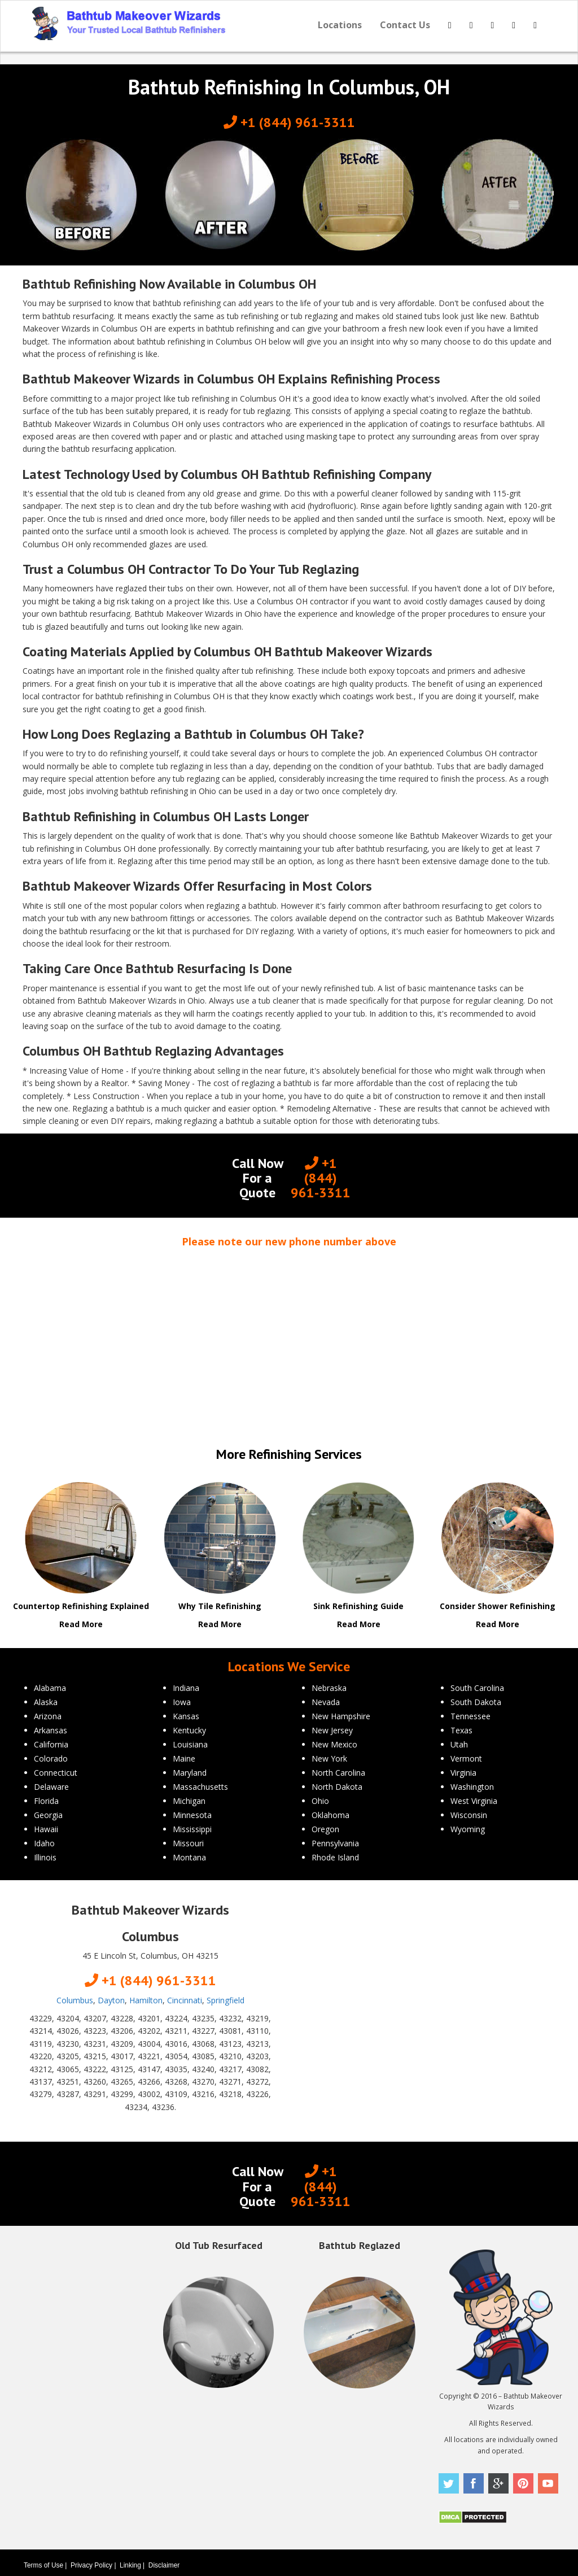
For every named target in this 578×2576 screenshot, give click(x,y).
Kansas (186, 1716)
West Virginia (473, 1800)
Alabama (50, 1688)
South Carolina (477, 1688)
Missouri (188, 1843)
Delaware (51, 1786)
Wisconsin (468, 1815)
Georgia (48, 1815)
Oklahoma (330, 1815)
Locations (340, 25)
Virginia (463, 1772)
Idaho (44, 1843)
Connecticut (55, 1772)
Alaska (46, 1702)
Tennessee (470, 1716)
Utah (459, 1744)
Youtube (548, 2483)
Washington (472, 1786)
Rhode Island (335, 1857)
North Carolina (338, 1772)
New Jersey (332, 1730)
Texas (461, 1730)
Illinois (45, 1857)
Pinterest (523, 2483)
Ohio (320, 1800)
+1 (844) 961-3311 (289, 122)
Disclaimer (164, 2565)
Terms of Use (43, 2565)
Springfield (225, 2000)
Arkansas (50, 1730)
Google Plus (498, 2483)
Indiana (186, 1688)
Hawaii (46, 1829)
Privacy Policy (91, 2565)
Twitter (449, 2483)
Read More (81, 1624)
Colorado (51, 1758)
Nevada (326, 1702)
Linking (130, 2565)
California (51, 1744)
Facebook (473, 2483)
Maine (184, 1758)
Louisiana (190, 1744)
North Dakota (337, 1786)
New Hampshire (341, 1716)
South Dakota (475, 1702)
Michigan (189, 1800)
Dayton (111, 2000)
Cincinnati (184, 2000)
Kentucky (189, 1730)
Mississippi (192, 1829)
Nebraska (329, 1688)
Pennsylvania (335, 1843)
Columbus (74, 2000)
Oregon (325, 1829)
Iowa (182, 1702)
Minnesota (192, 1815)
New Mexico (334, 1744)
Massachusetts (200, 1786)
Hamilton (146, 2000)
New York (329, 1758)
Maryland (190, 1772)
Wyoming (467, 1829)
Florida (46, 1800)
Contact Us (405, 25)
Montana (189, 1857)
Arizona (48, 1716)
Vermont (466, 1758)
